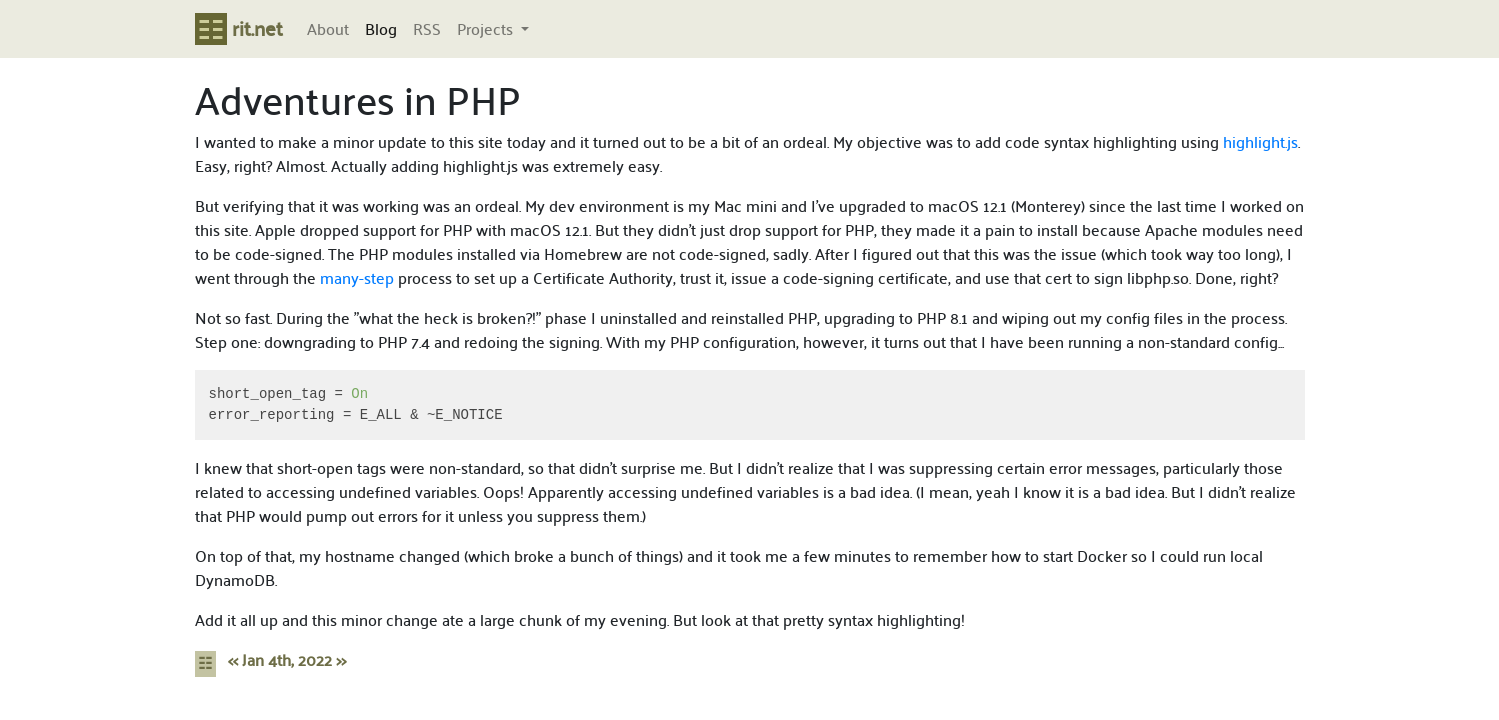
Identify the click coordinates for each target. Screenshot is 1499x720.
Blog (381, 28)
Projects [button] (487, 28)
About (328, 28)
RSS (427, 28)
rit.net (239, 27)
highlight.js (1260, 141)
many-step (357, 277)
